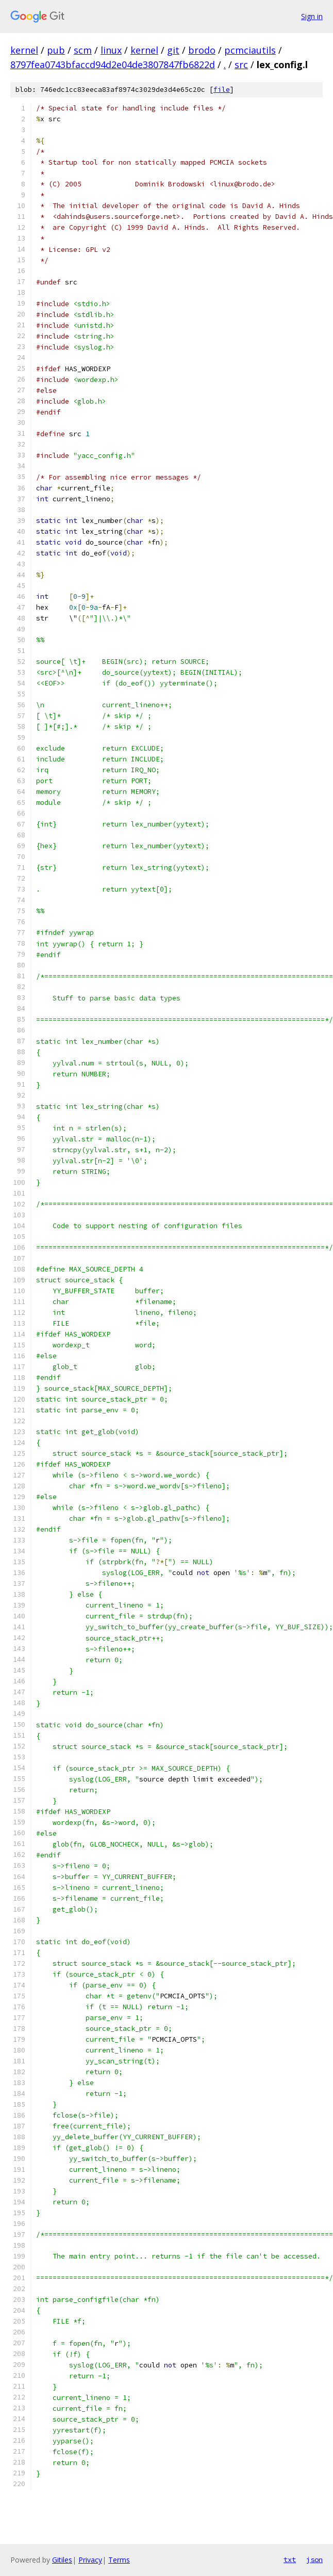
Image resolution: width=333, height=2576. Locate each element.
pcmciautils (250, 50)
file (221, 89)
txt (290, 2559)
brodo (201, 50)
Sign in (312, 16)
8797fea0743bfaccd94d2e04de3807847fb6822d (112, 64)
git (173, 50)
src (241, 64)
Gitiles (62, 2560)
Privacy (90, 2560)
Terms (119, 2560)
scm (83, 50)
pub (56, 50)
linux (111, 50)
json (314, 2559)
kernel (24, 50)
